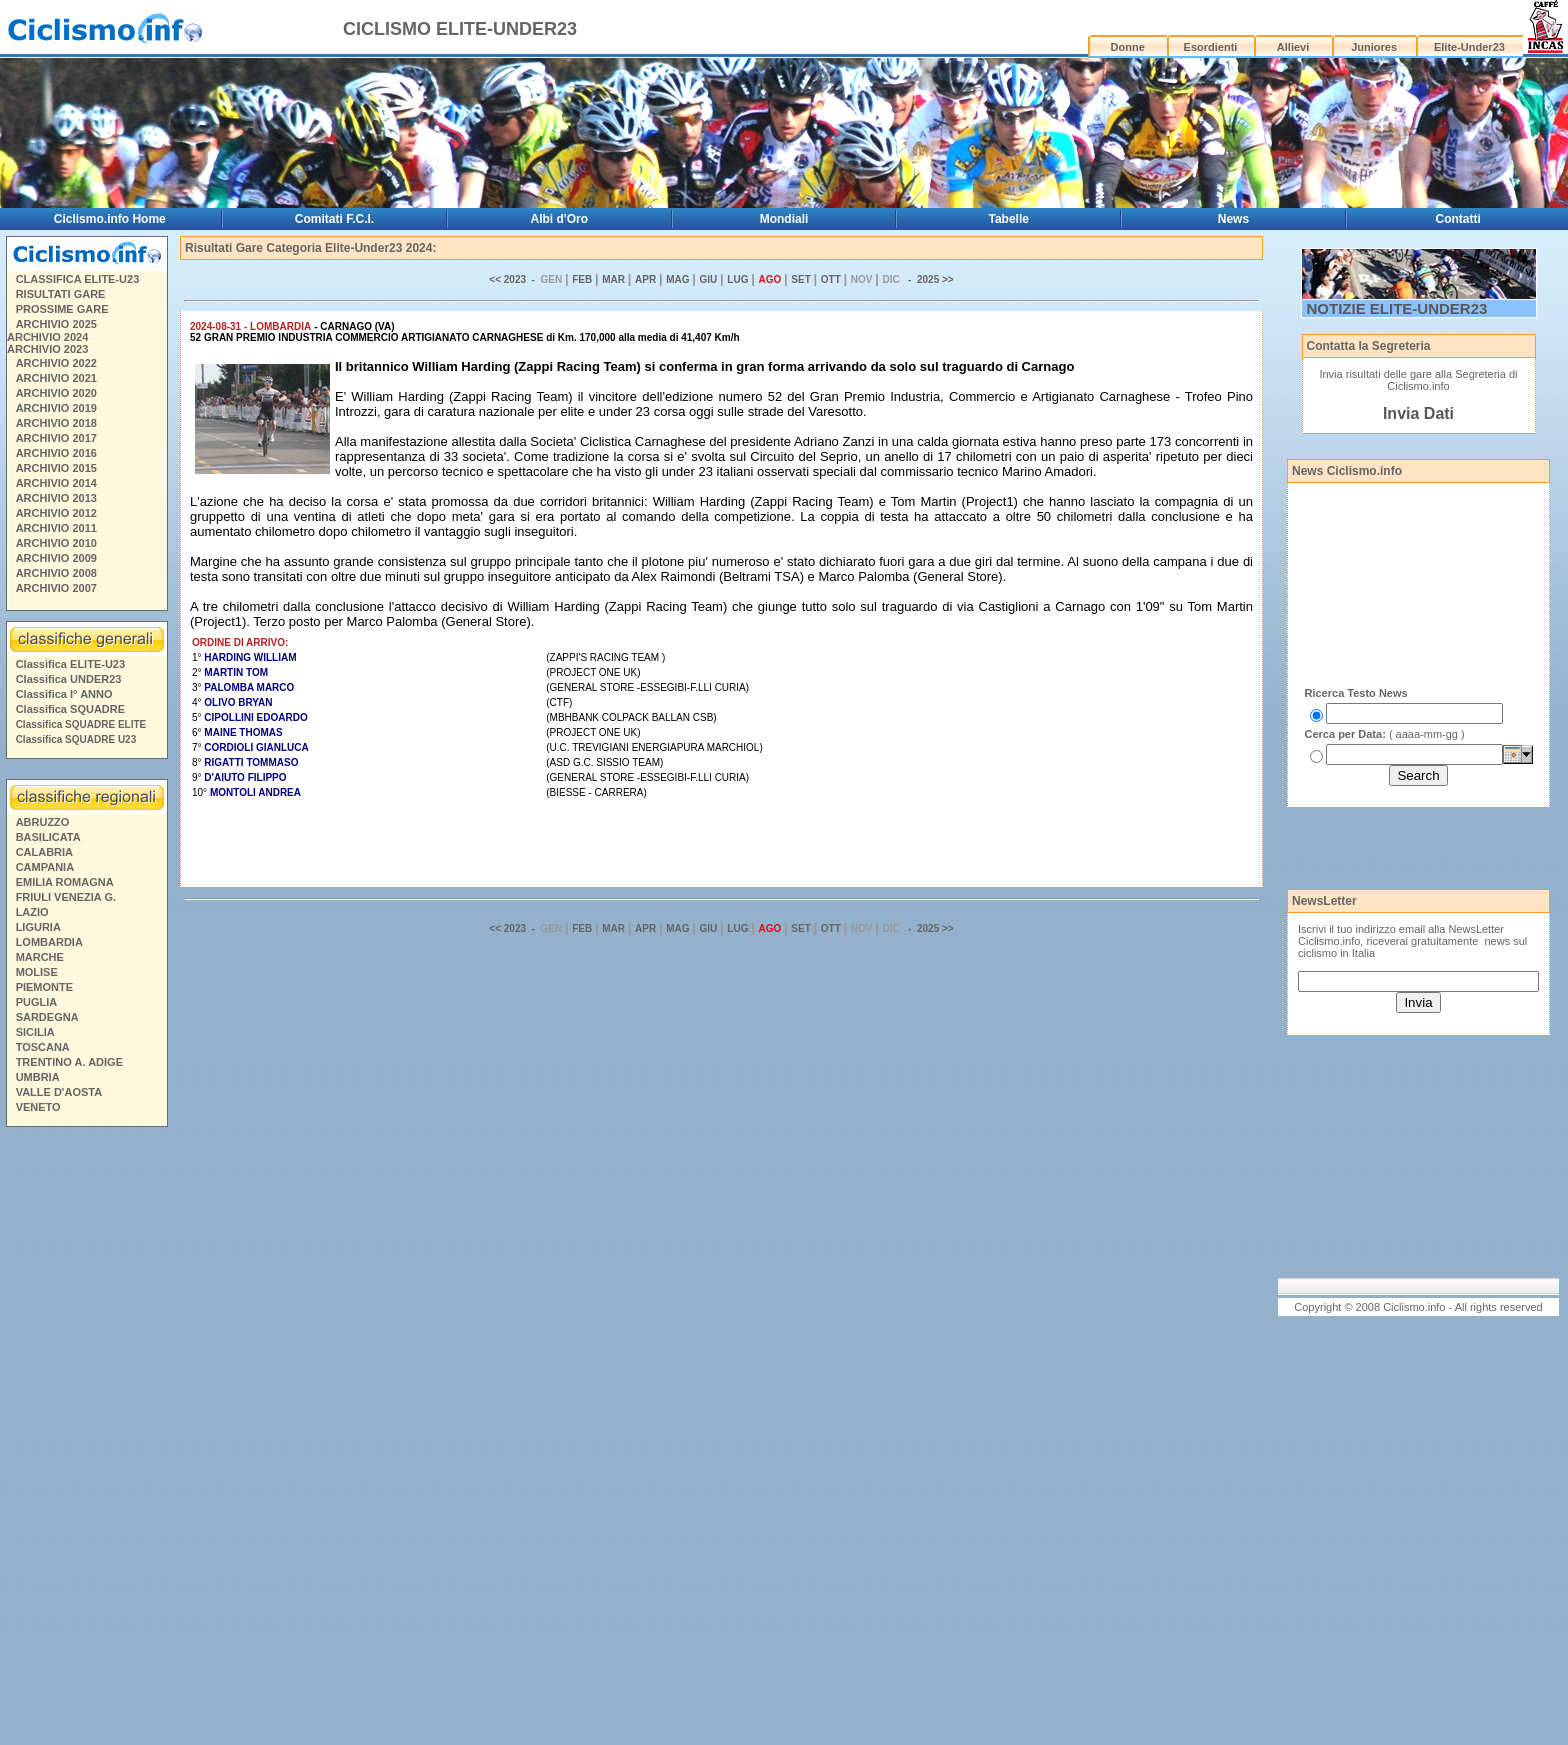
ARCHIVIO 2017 (56, 438)
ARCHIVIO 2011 (56, 528)
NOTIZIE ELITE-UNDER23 (1397, 308)
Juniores (1374, 47)
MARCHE (40, 957)
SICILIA (35, 1032)
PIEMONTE (44, 987)
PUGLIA (37, 1002)
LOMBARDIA (49, 942)
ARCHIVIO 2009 (56, 558)
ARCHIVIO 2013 (56, 498)
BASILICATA (48, 837)
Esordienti (1211, 47)
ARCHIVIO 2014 (56, 483)
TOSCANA (43, 1047)
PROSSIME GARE (62, 309)
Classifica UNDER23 (69, 679)
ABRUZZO (43, 822)
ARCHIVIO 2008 (56, 573)
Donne (1128, 47)
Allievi (1293, 47)
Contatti (1458, 219)
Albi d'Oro (560, 219)
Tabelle (1009, 219)
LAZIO (32, 912)
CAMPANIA (45, 867)
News (1233, 219)
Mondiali (784, 219)
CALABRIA (44, 852)
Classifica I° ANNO (64, 694)
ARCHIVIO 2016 (56, 453)
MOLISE (37, 972)
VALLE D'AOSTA (59, 1092)
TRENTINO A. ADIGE (69, 1062)
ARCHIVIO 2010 (56, 543)
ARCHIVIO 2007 (56, 588)
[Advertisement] (86, 1439)
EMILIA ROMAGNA (65, 882)
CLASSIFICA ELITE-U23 (78, 279)
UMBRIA (38, 1077)
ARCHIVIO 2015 (56, 468)
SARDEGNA (47, 1017)
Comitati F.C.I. (334, 219)
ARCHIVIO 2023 (47, 349)
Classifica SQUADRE (70, 709)
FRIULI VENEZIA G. (66, 897)
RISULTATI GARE (61, 294)
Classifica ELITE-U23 (70, 664)
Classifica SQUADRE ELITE (81, 724)
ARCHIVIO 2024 (47, 337)
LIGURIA (38, 927)
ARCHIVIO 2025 (56, 324)
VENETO (38, 1107)
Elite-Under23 (1469, 47)
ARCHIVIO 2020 (56, 393)
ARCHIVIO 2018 (56, 423)
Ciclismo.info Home (110, 219)
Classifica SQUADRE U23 (76, 739)
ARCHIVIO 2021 (56, 378)
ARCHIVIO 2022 (56, 363)
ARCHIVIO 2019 (56, 408)
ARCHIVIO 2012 (56, 513)
